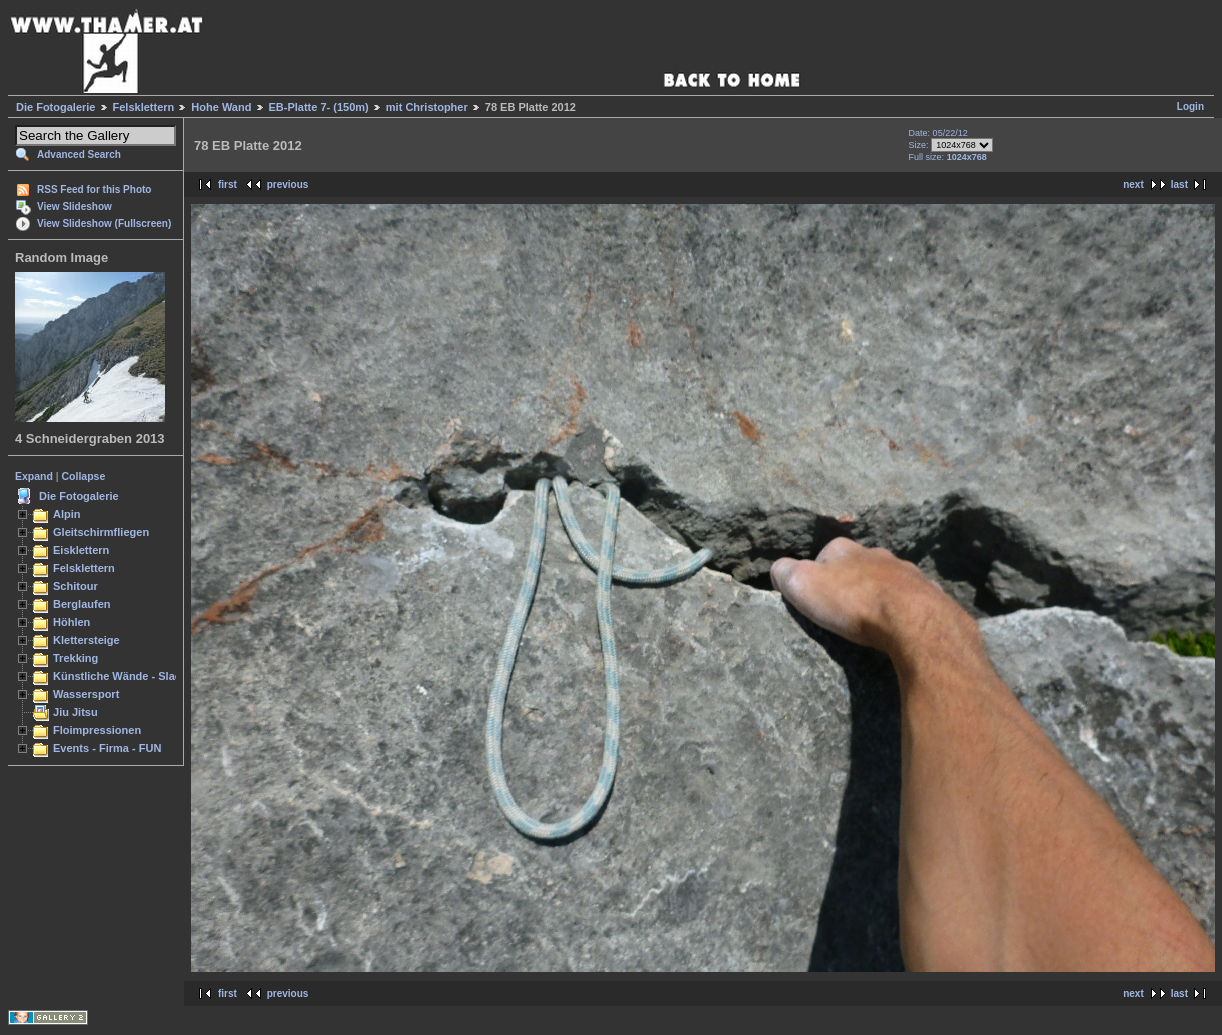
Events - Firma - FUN (107, 748)
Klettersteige (86, 640)
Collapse (84, 476)
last (1179, 184)
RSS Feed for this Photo (94, 189)
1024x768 (967, 157)
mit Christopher (427, 107)
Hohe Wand (221, 107)
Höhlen (71, 622)
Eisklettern (81, 550)
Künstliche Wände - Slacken (126, 676)
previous (288, 184)
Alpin (67, 514)
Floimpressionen (97, 730)
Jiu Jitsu (75, 712)
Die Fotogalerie (55, 107)
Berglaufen (82, 604)
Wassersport (86, 694)
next (1133, 184)
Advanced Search (79, 154)
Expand (34, 476)
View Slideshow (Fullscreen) (104, 223)
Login (1190, 106)
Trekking (75, 658)
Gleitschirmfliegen (101, 532)
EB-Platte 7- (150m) (319, 107)
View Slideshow (74, 206)
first (227, 184)
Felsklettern (144, 107)
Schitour (75, 586)
